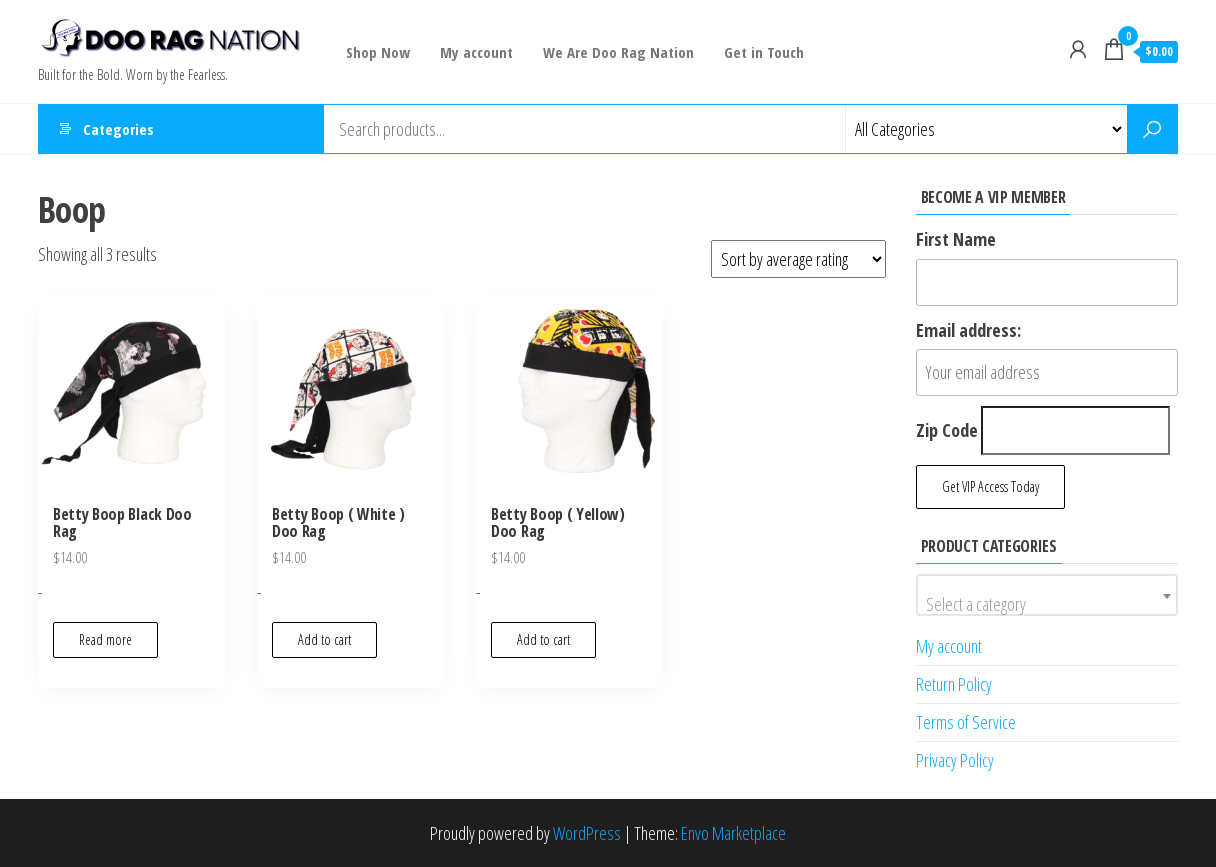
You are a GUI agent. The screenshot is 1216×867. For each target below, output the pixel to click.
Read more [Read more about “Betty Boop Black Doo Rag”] (105, 639)
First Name (956, 239)
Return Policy (954, 684)
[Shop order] (798, 259)
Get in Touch (764, 52)
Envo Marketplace (733, 833)
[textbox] (1047, 604)
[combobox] (1047, 595)
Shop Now (378, 52)
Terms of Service (966, 722)
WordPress (587, 833)
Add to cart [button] (324, 639)
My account (476, 52)
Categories (118, 129)
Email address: (968, 330)
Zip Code (947, 430)
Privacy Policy (955, 760)
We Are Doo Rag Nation (618, 52)
